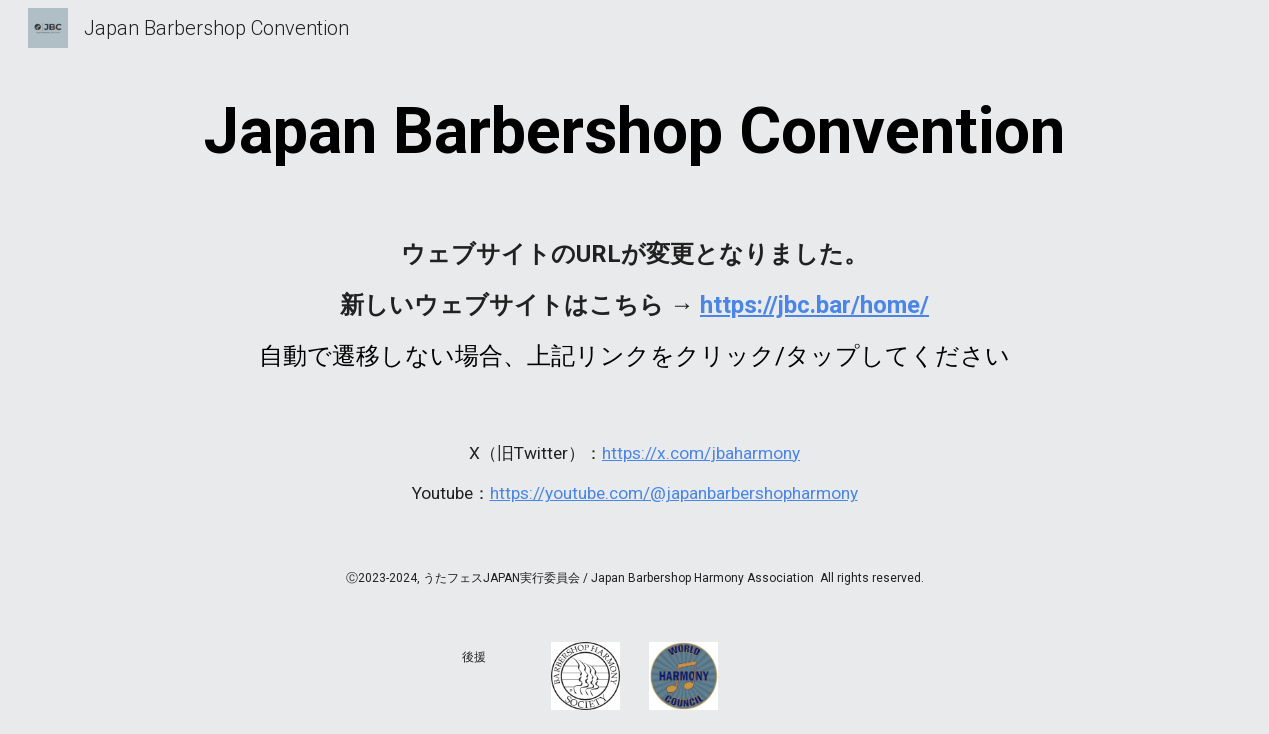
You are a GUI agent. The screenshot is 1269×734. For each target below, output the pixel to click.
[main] (634, 132)
